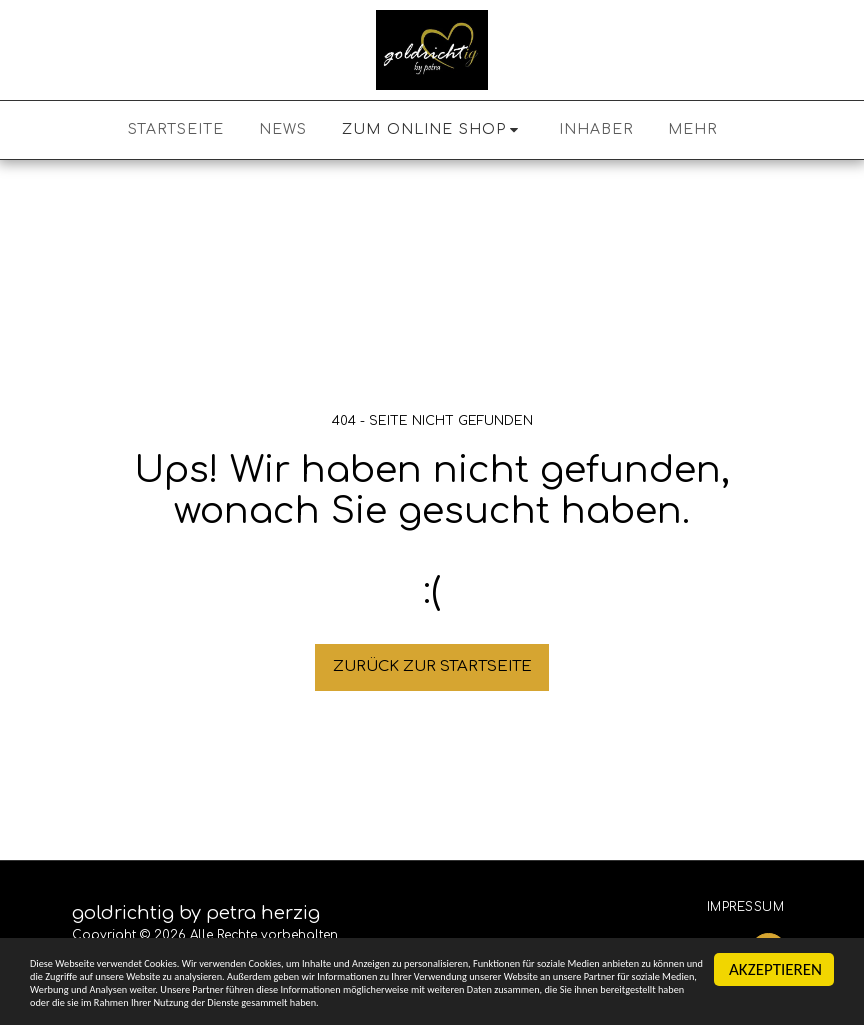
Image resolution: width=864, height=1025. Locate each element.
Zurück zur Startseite (432, 666)
